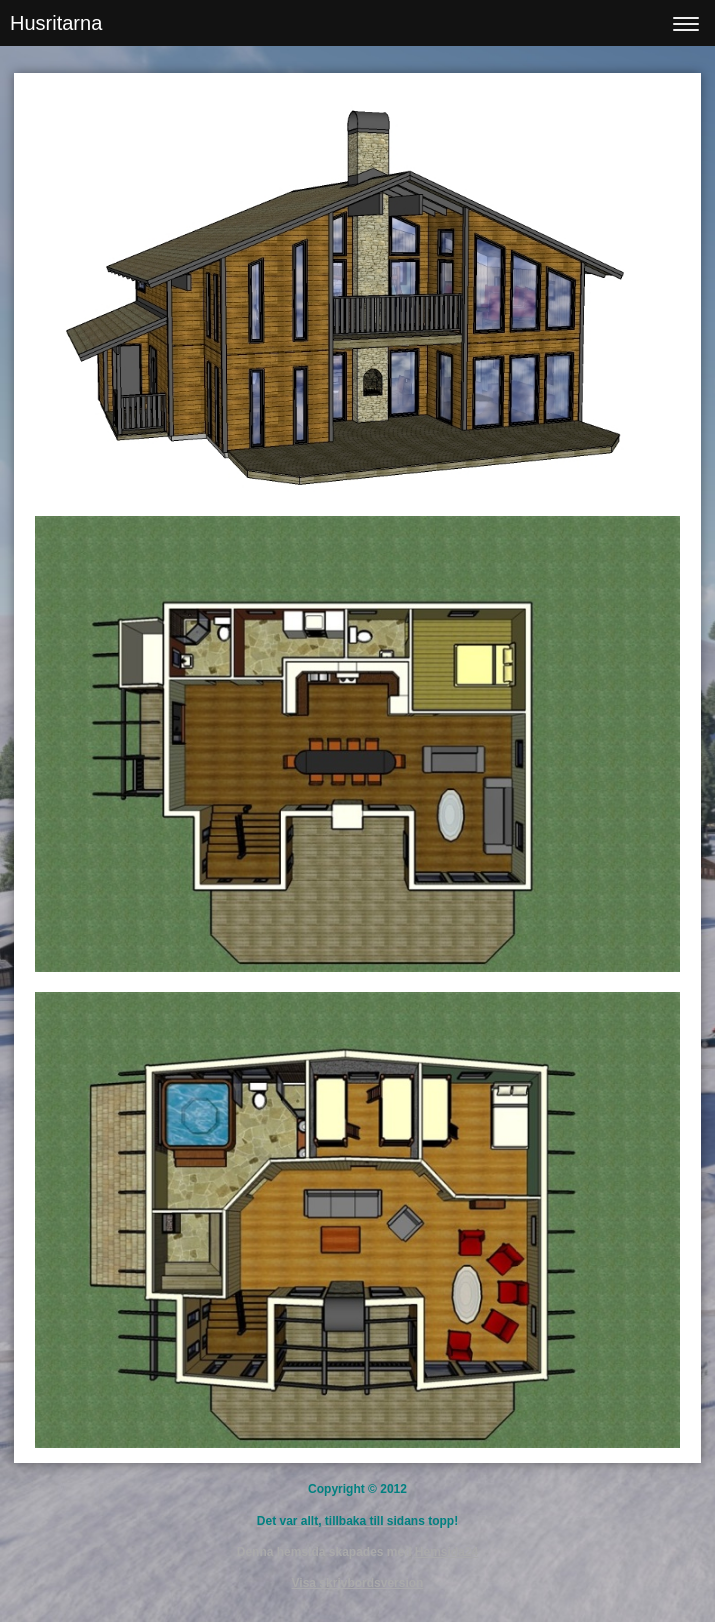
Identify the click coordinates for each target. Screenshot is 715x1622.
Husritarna (56, 23)
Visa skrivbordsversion (358, 1583)
